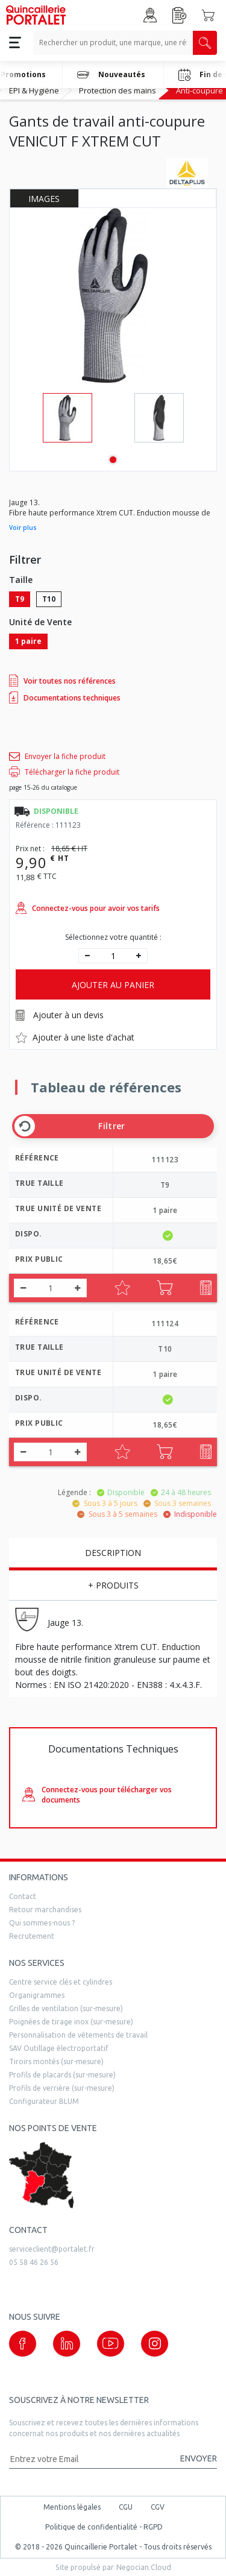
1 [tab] (113, 459)
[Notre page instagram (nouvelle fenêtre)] (154, 2344)
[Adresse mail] (89, 2458)
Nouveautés (111, 75)
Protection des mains (117, 90)
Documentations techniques (65, 697)
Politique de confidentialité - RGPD (104, 2527)
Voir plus (23, 527)
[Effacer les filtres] (24, 1126)
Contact (22, 1896)
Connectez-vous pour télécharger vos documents (97, 1794)
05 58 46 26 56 (33, 2262)
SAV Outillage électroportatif (58, 2048)
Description (113, 1552)
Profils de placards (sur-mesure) (62, 2075)
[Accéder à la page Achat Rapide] (179, 15)
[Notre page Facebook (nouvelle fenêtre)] (22, 2344)
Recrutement (31, 1936)
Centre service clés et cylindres (60, 1982)
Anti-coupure (199, 90)
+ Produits (113, 1585)
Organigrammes (36, 1995)
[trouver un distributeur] (113, 2175)
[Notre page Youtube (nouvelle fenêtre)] (110, 2344)
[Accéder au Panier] (208, 15)
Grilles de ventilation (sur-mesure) (66, 2008)
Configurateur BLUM (44, 2101)
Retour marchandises (45, 1909)
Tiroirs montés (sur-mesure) (56, 2061)
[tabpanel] (67, 417)
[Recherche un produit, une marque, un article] (113, 43)
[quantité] (113, 956)
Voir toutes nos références (62, 681)
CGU (126, 2507)
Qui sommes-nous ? (42, 1923)
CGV (158, 2507)
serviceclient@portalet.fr (52, 2249)
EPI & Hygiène (34, 90)
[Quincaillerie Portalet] (36, 15)
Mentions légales (72, 2507)
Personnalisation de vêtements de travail (78, 2035)
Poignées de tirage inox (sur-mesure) (71, 2022)
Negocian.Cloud (143, 2567)
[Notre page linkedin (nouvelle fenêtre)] (66, 2344)
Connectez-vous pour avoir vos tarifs (88, 908)
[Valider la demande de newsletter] (193, 2458)
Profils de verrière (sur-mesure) (62, 2088)
